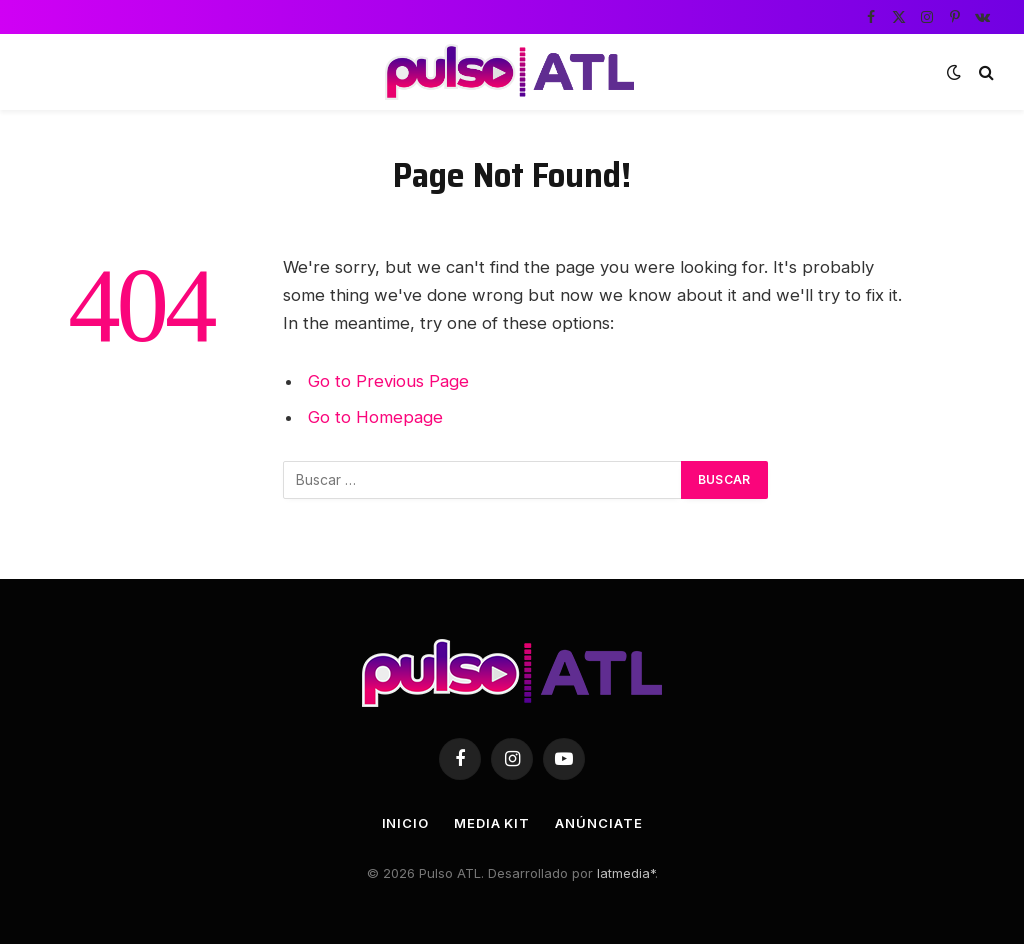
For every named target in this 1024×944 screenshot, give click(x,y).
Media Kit (492, 823)
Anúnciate (598, 823)
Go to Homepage (375, 417)
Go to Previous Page (388, 381)
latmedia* (626, 873)
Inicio (405, 823)
